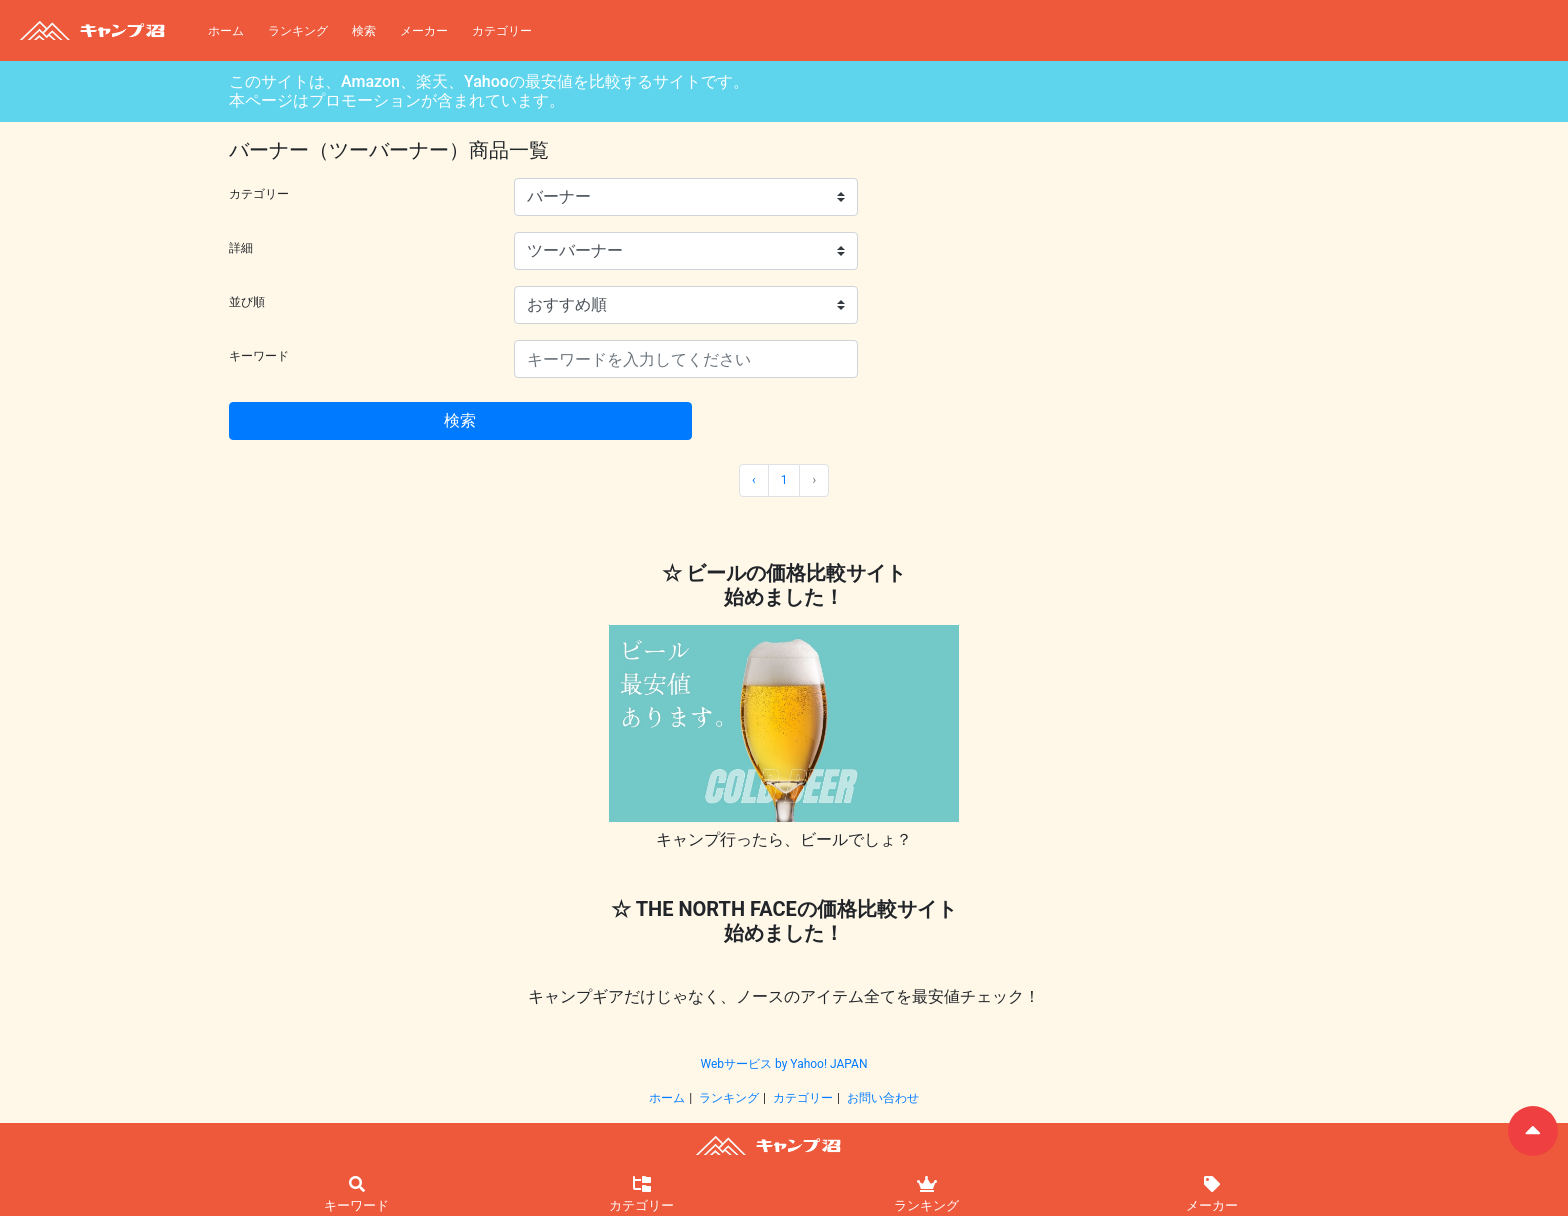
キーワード (259, 356)
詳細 (241, 248)
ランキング (298, 31)
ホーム (226, 31)
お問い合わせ (883, 1098)
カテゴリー (502, 31)
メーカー (424, 31)
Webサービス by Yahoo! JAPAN (783, 1064)
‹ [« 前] (754, 480)
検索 (364, 31)
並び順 (247, 302)
